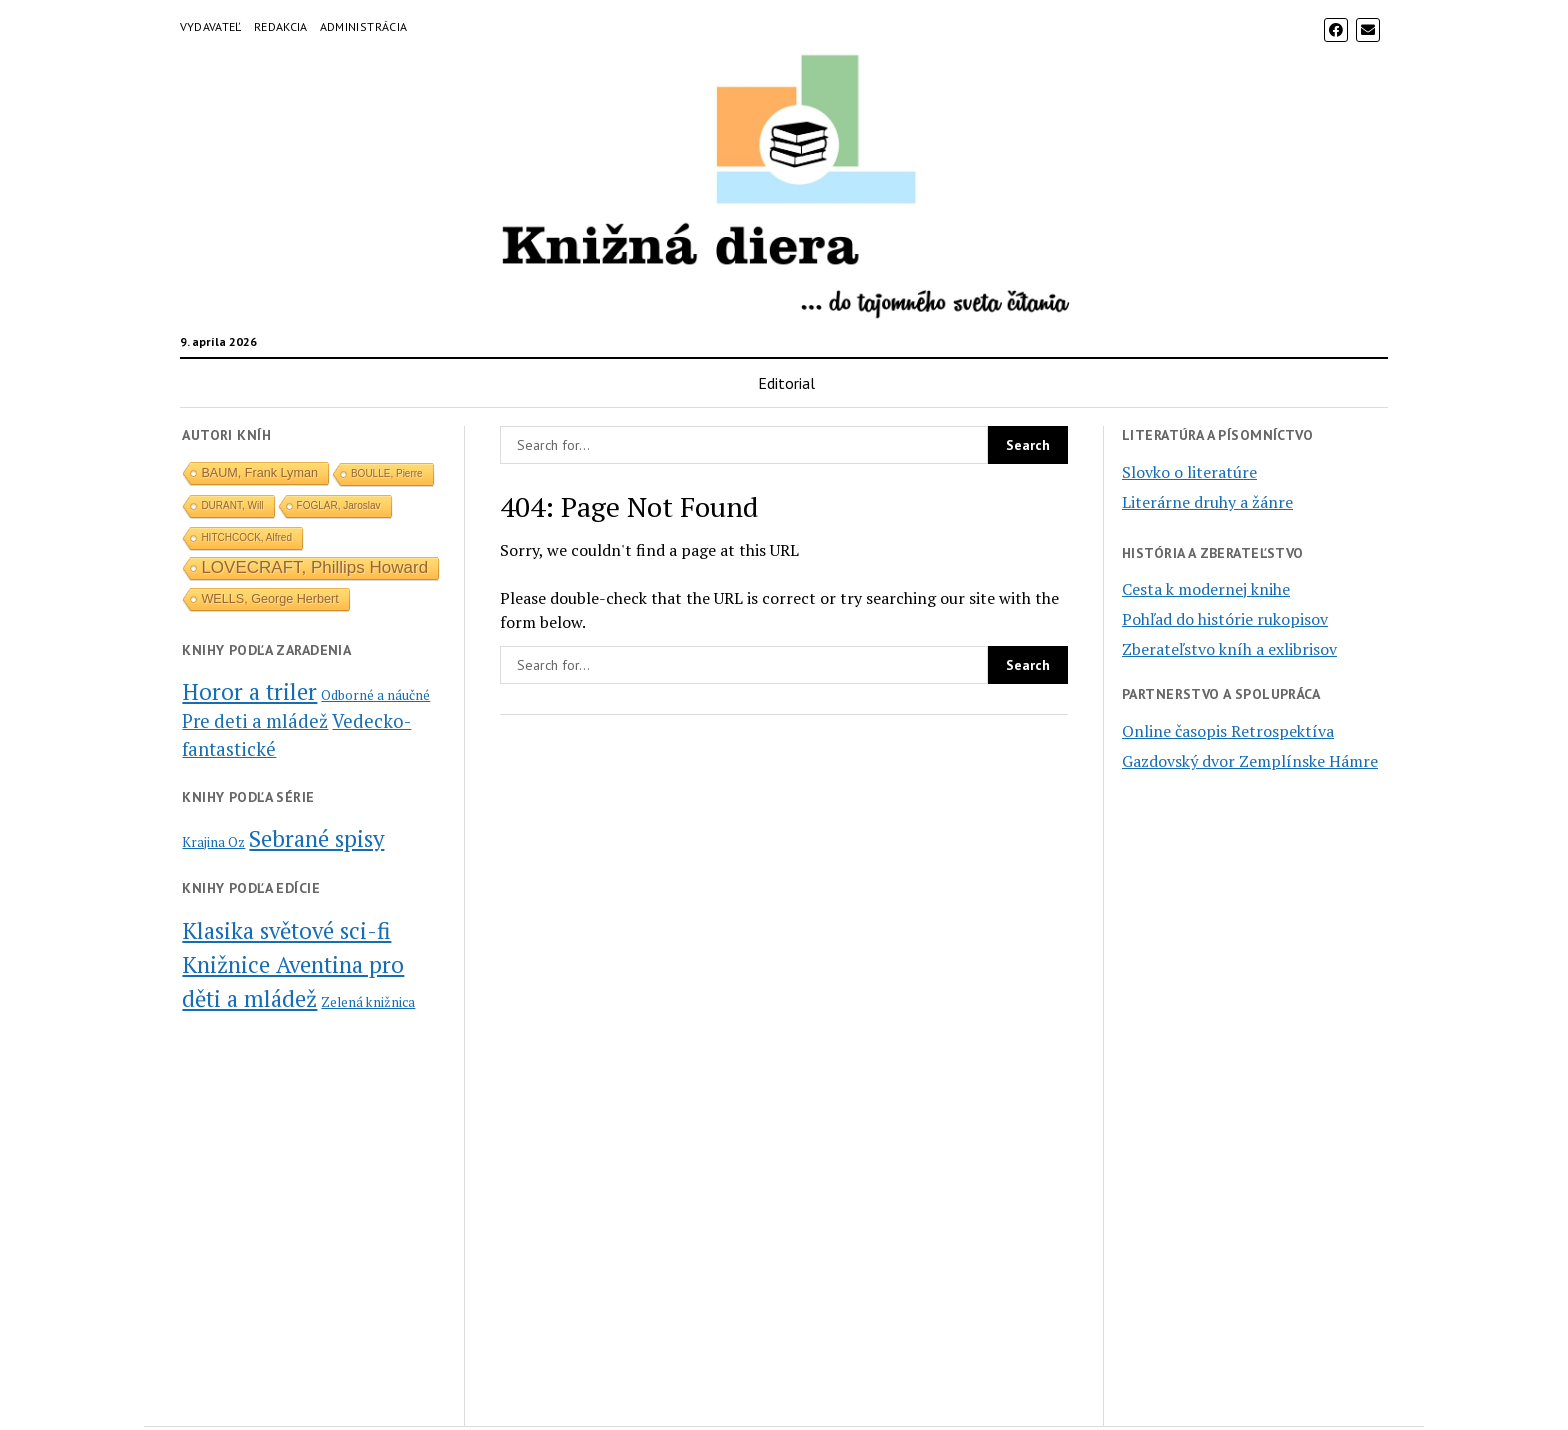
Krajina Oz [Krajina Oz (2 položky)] (213, 842)
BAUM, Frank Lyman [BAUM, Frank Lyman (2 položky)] (259, 473)
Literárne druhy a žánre (1207, 502)
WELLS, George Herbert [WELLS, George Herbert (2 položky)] (269, 599)
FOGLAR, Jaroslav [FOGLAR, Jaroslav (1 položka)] (339, 505)
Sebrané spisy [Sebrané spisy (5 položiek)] (316, 838)
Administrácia (364, 26)
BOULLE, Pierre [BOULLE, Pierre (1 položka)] (387, 473)
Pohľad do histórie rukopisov (1225, 619)
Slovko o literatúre (1189, 472)
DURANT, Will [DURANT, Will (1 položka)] (232, 505)
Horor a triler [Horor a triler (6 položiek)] (249, 691)
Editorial (786, 383)
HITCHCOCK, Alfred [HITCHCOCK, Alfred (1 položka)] (246, 537)
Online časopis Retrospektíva (1228, 731)
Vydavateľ (211, 26)
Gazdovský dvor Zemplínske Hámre (1250, 761)
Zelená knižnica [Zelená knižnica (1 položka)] (368, 1002)
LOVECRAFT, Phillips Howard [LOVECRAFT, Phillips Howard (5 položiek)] (314, 567)
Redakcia (281, 26)
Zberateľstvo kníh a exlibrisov (1229, 649)
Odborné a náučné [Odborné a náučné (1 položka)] (375, 695)
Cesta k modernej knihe (1206, 589)
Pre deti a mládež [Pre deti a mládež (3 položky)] (255, 721)
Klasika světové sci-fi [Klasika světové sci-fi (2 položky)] (286, 930)
